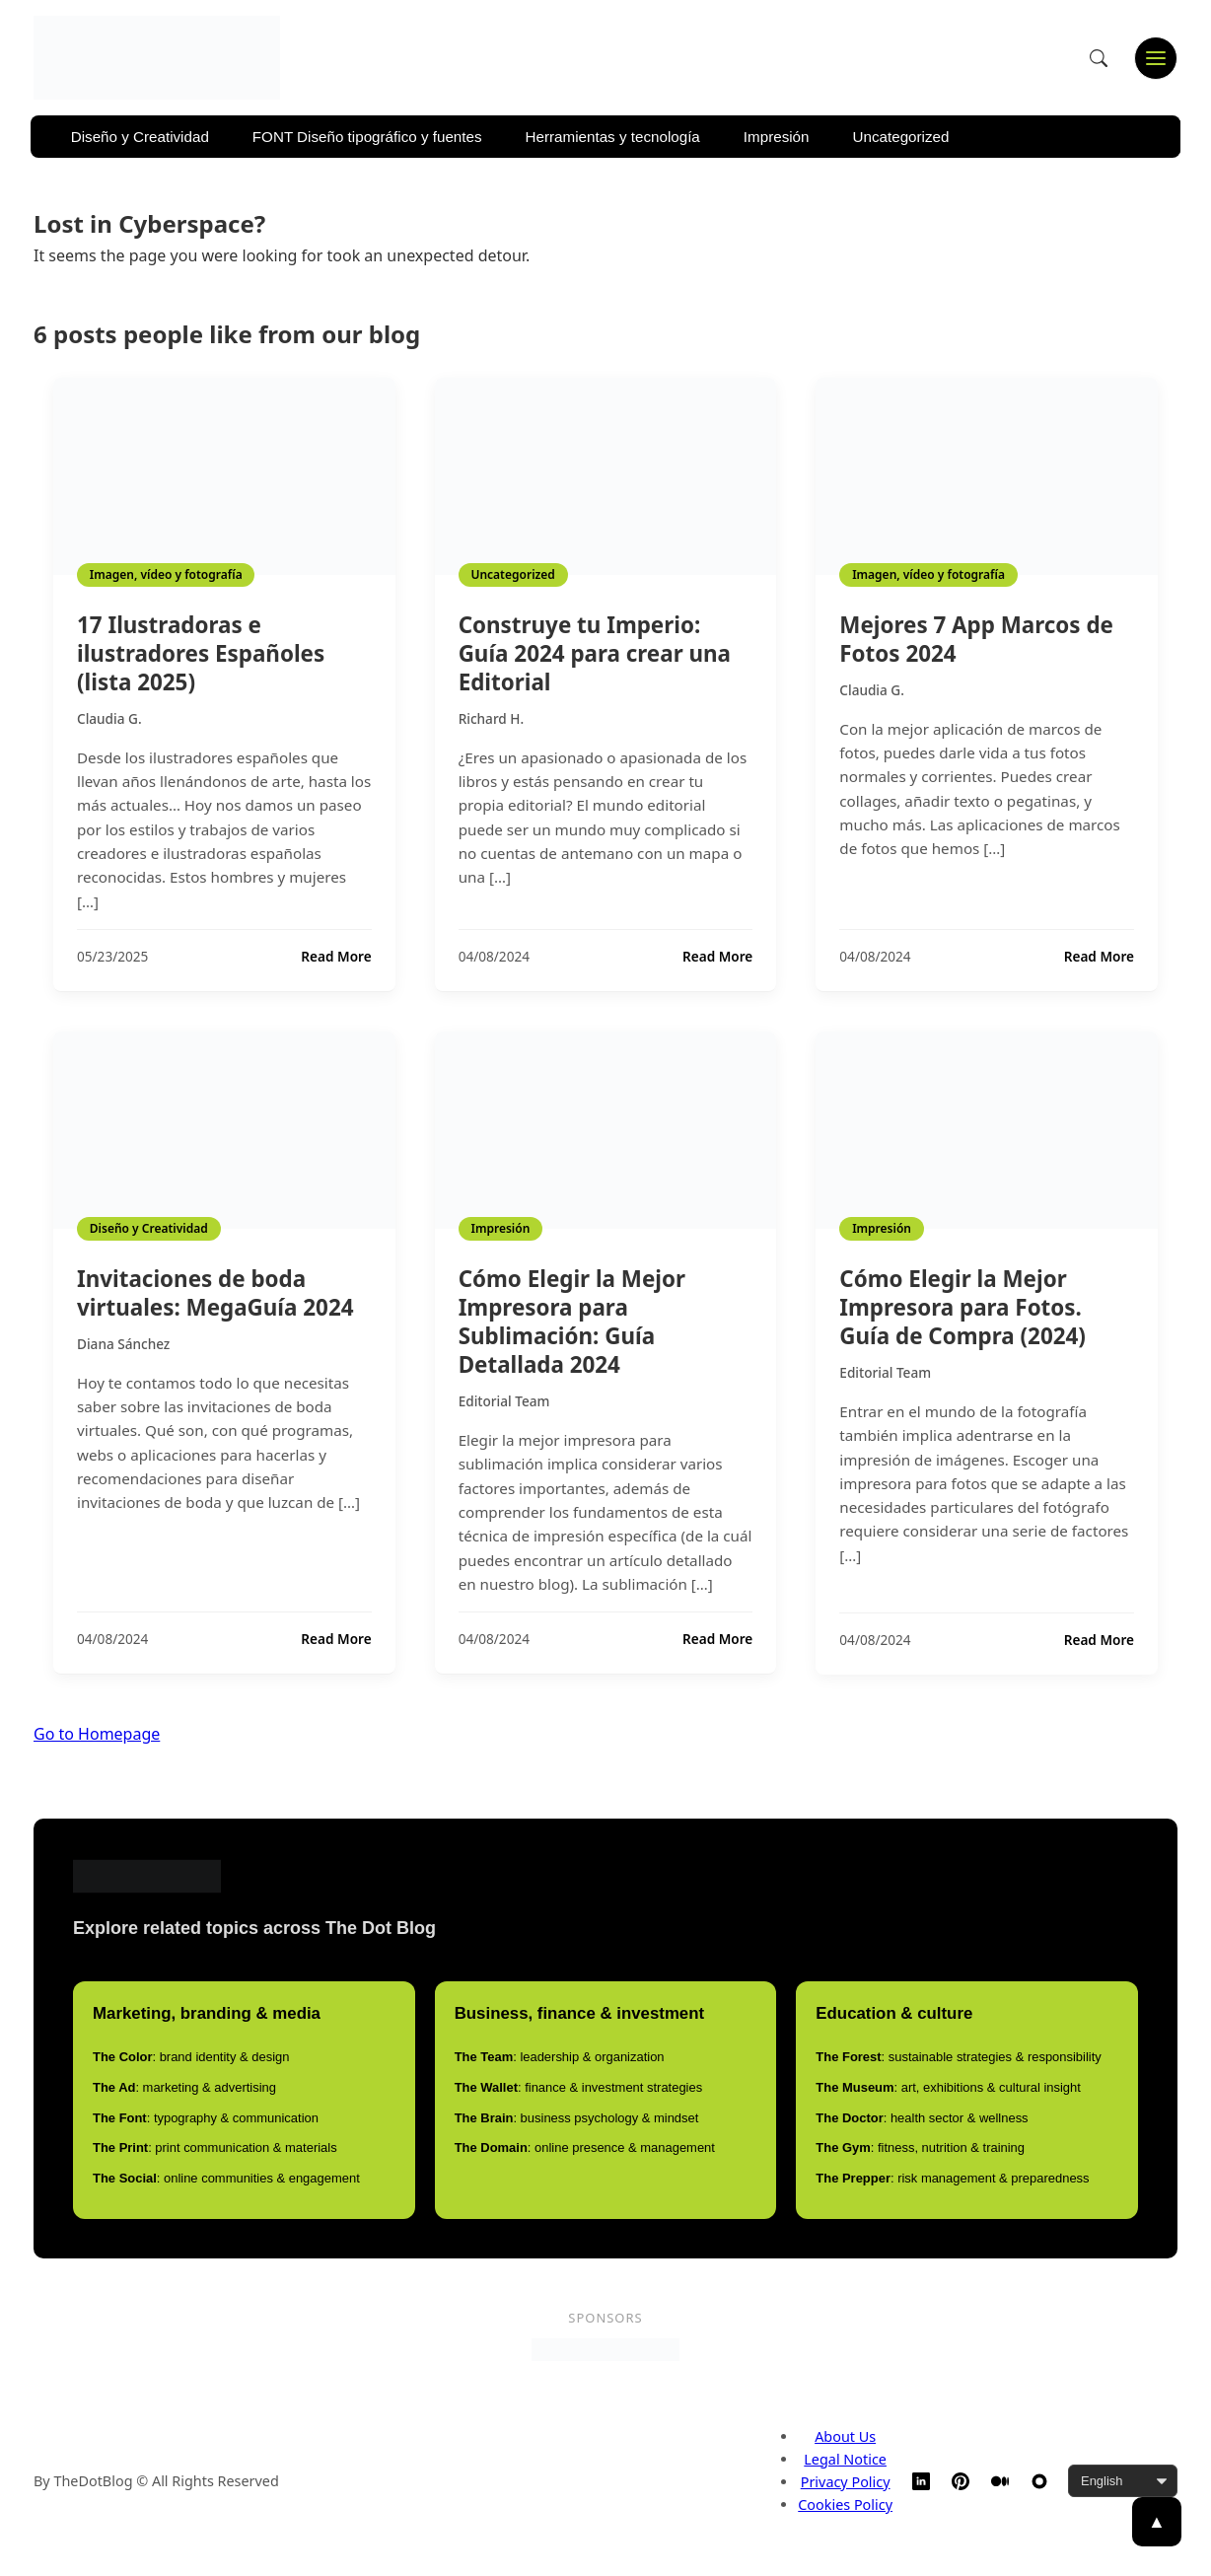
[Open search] (1098, 58)
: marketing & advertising (184, 2087)
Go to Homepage (97, 1734)
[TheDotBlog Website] (1039, 2481)
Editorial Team (504, 1401)
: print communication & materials (215, 2147)
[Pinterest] (960, 2481)
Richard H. (492, 718)
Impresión (777, 136)
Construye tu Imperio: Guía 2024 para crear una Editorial (595, 653)
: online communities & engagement (226, 2178)
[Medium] (1000, 2481)
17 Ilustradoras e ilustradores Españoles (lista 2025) (200, 653)
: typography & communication (206, 2118)
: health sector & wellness (922, 2118)
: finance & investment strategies (579, 2087)
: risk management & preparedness (952, 2178)
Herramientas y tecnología (613, 136)
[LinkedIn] (921, 2481)
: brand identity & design (191, 2056)
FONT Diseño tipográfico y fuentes (367, 136)
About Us (845, 2436)
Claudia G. (109, 718)
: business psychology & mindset (577, 2118)
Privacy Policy (845, 2481)
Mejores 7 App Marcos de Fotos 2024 (976, 639)
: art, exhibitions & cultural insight (948, 2087)
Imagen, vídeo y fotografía (166, 574)
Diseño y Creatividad (140, 136)
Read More (336, 956)
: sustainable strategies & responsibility (958, 2056)
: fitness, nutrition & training (920, 2147)
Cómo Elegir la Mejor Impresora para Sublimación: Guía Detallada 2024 (572, 1321)
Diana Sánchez (123, 1343)
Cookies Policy (845, 2504)
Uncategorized (901, 136)
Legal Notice (845, 2459)
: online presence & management (585, 2147)
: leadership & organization (560, 2056)
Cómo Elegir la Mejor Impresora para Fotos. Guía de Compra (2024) (962, 1307)
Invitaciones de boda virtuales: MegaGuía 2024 (215, 1293)
